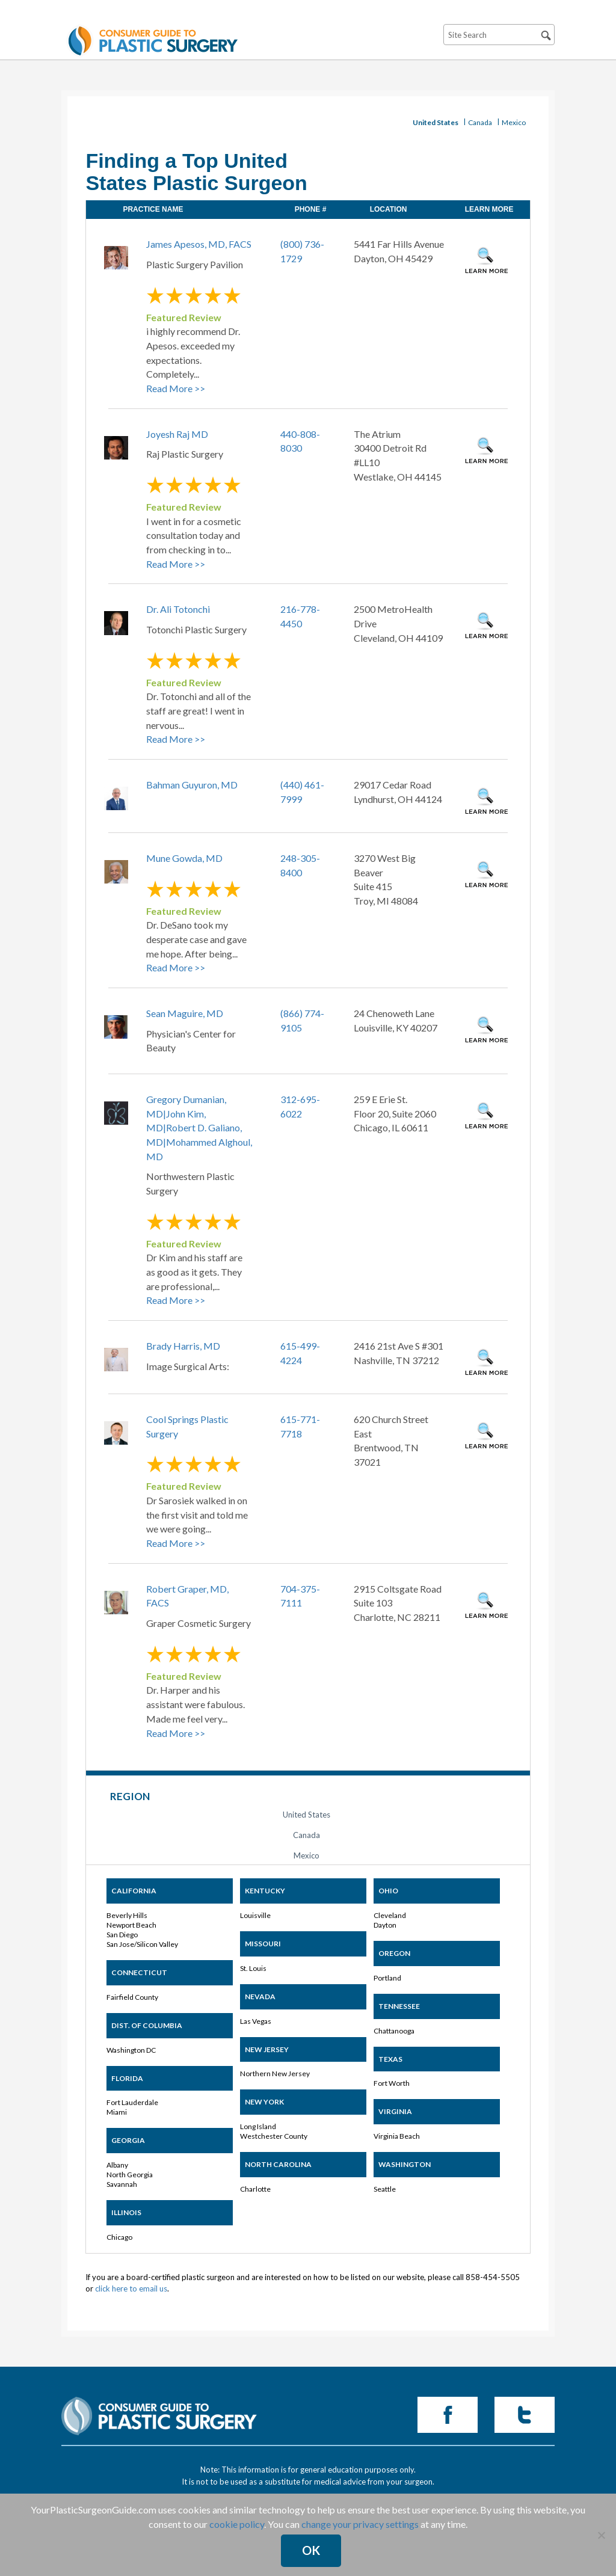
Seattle (385, 2188)
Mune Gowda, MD (184, 858)
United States (435, 122)
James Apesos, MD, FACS (198, 244)
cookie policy (236, 2524)
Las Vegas (255, 2021)
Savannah (121, 2184)
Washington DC (131, 2050)
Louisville (255, 1915)
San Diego (122, 1934)
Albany (117, 2164)
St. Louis (253, 1968)
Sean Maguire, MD (184, 1013)
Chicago (119, 2237)
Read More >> (175, 388)
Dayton (385, 1924)
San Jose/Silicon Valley (142, 1944)
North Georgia (129, 2174)
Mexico (514, 122)
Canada (480, 122)
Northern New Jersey (275, 2073)
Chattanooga (394, 2030)
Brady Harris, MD (183, 1345)
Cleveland (390, 1915)
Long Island (258, 2126)
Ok (311, 2550)
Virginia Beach (397, 2136)
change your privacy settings (360, 2524)
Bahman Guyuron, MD (192, 784)
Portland (387, 1977)
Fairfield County (132, 1997)
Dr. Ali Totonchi (178, 609)
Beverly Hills (126, 1915)
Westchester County (273, 2136)
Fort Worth (392, 2083)
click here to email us (131, 2288)
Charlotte (255, 2188)
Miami (116, 2111)
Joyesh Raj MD (177, 434)
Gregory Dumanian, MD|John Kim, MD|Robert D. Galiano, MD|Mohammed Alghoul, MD (199, 1127)
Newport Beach (131, 1924)
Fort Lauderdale (132, 2102)
